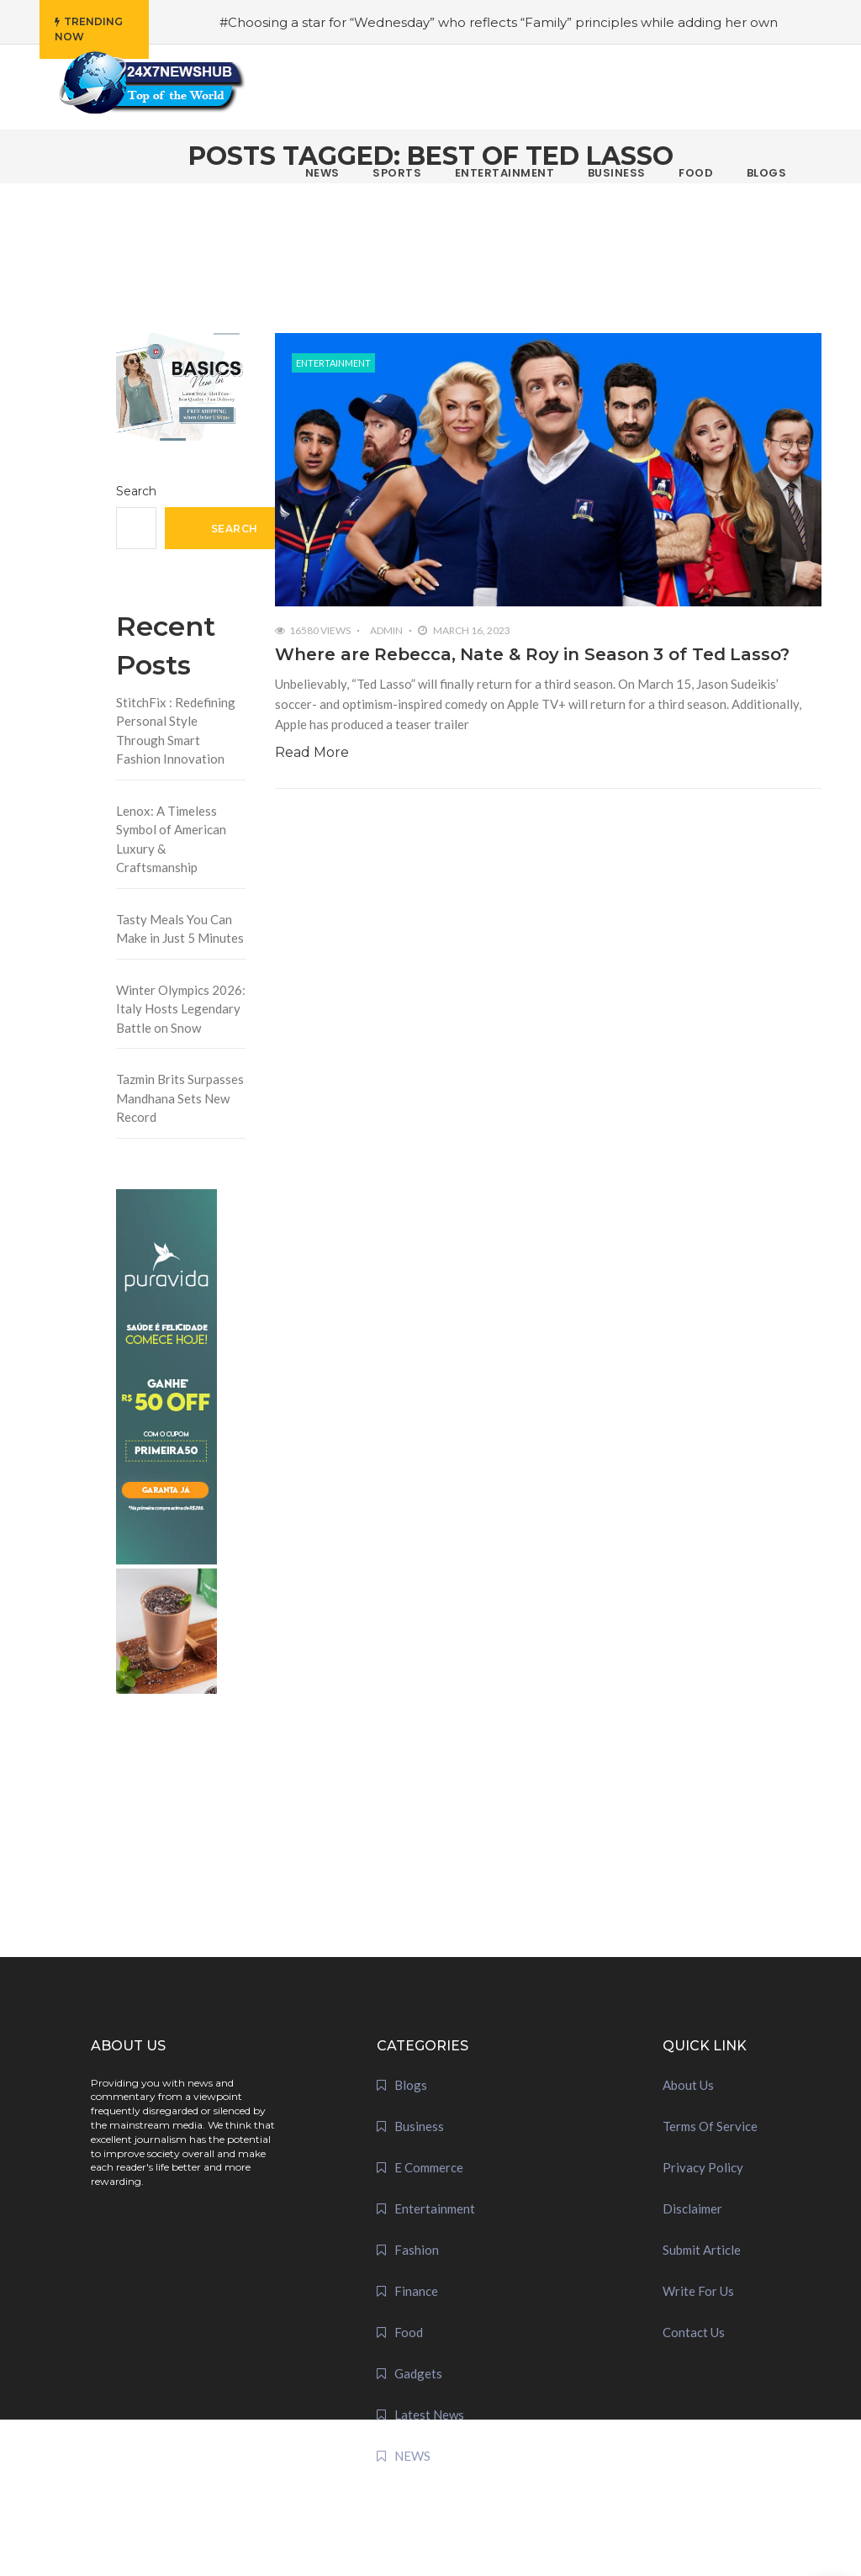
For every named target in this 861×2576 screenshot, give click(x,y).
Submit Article (702, 2249)
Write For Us (698, 2290)
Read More (312, 752)
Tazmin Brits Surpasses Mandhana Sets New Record (180, 1097)
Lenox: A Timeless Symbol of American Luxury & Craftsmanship (171, 839)
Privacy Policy (703, 2167)
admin (386, 630)
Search (136, 491)
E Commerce (428, 2167)
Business (419, 2126)
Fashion (416, 2249)
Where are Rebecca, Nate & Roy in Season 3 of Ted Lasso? (532, 654)
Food (408, 2332)
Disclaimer (692, 2208)
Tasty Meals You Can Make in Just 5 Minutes (180, 929)
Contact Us (694, 2332)
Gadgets (418, 2373)
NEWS (412, 2455)
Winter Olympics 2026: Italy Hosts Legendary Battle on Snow (181, 1008)
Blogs (410, 2084)
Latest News (429, 2414)
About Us (688, 2084)
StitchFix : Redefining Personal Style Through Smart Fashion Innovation (175, 731)
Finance (416, 2290)
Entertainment (333, 362)
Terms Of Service (710, 2126)
